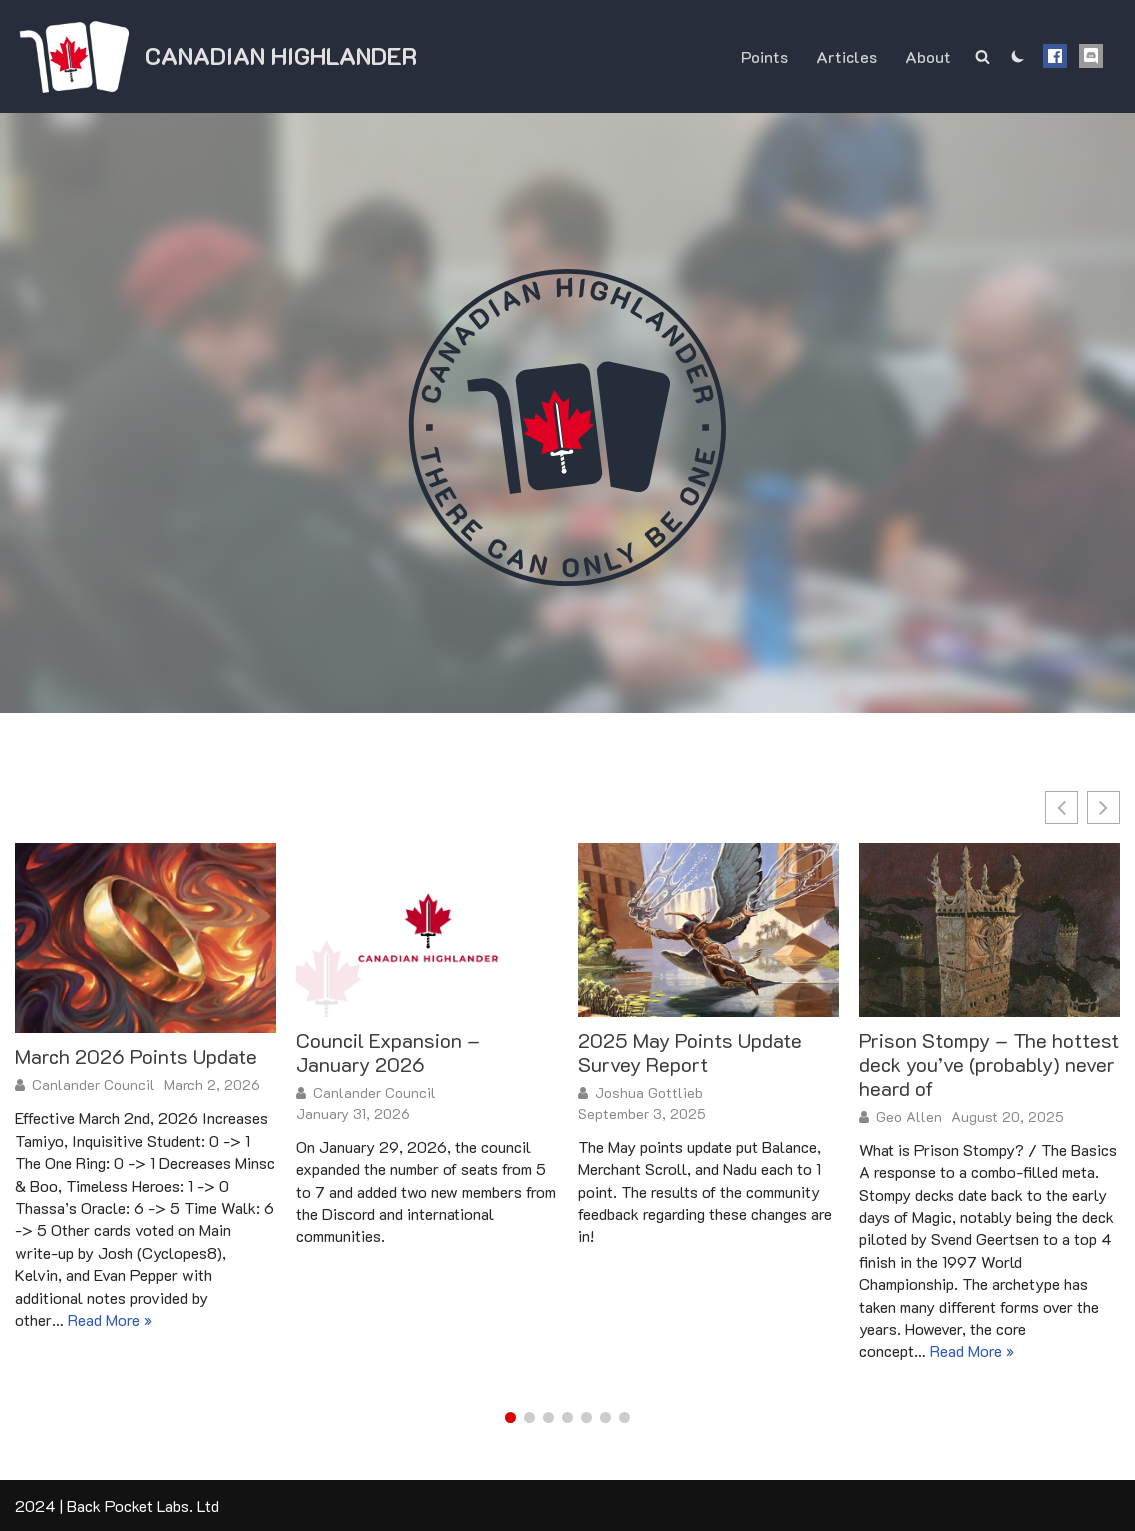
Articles (846, 56)
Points (764, 56)
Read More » (110, 1319)
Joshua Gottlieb (649, 1093)
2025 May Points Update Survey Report (690, 1052)
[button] (1103, 807)
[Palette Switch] (1018, 56)
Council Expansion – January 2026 (388, 1052)
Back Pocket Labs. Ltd (143, 1505)
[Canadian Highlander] (216, 56)
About (928, 56)
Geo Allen (909, 1117)
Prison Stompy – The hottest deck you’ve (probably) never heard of (989, 1064)
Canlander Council (93, 1085)
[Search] (982, 56)
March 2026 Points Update (136, 1056)
